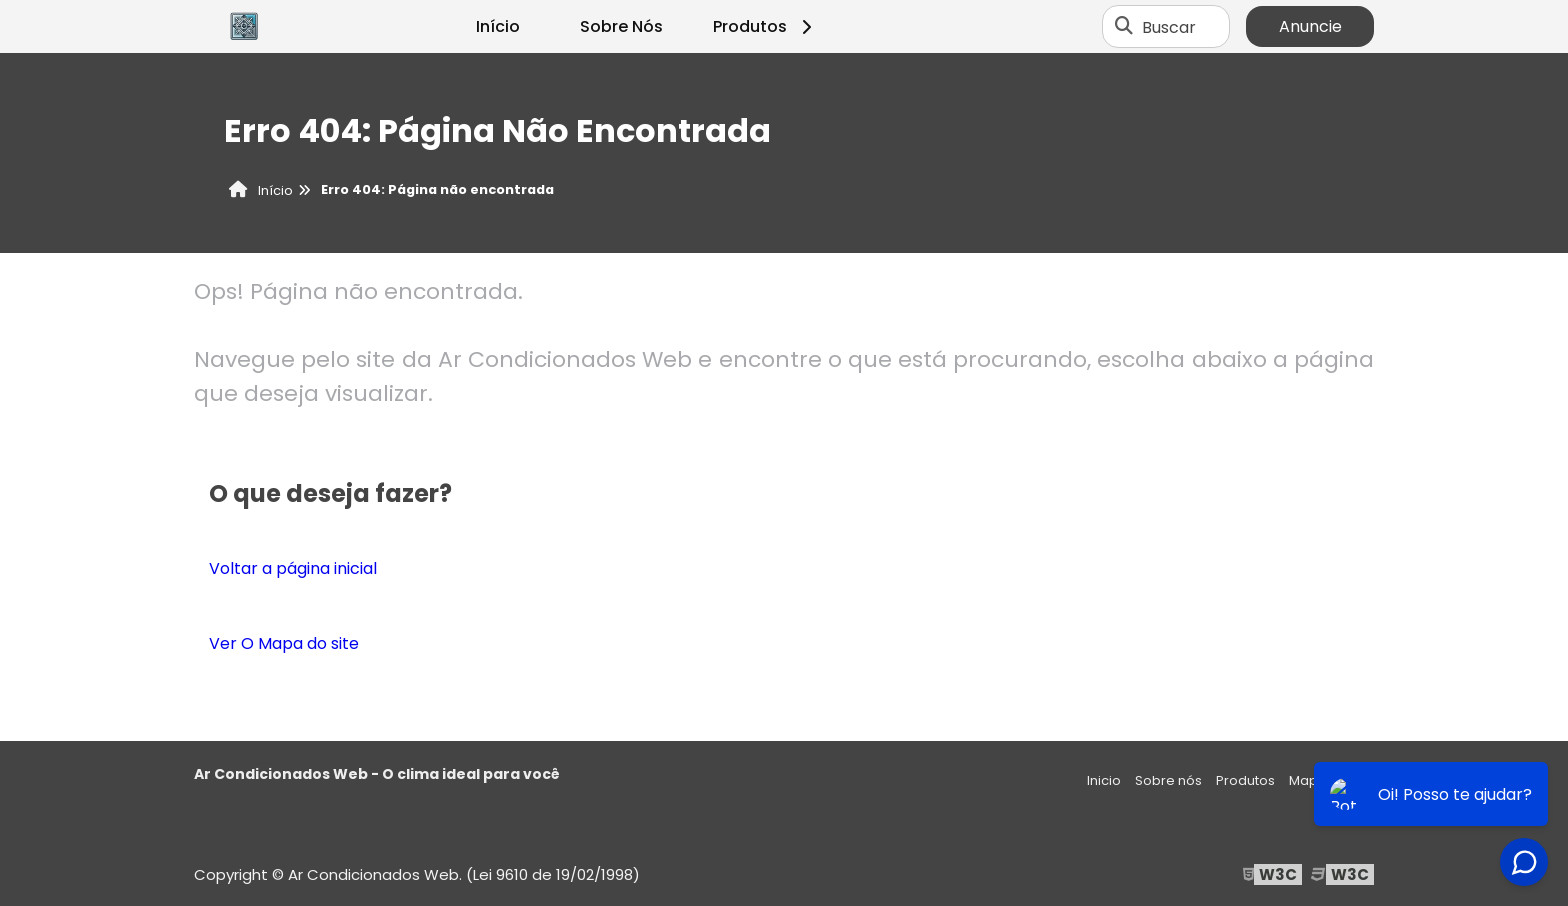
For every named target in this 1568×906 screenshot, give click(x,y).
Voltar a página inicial (293, 568)
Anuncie (1310, 26)
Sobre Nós (621, 26)
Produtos (765, 26)
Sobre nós (1168, 780)
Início (498, 26)
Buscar (1169, 26)
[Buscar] (1124, 27)
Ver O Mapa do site (284, 643)
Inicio (1104, 780)
